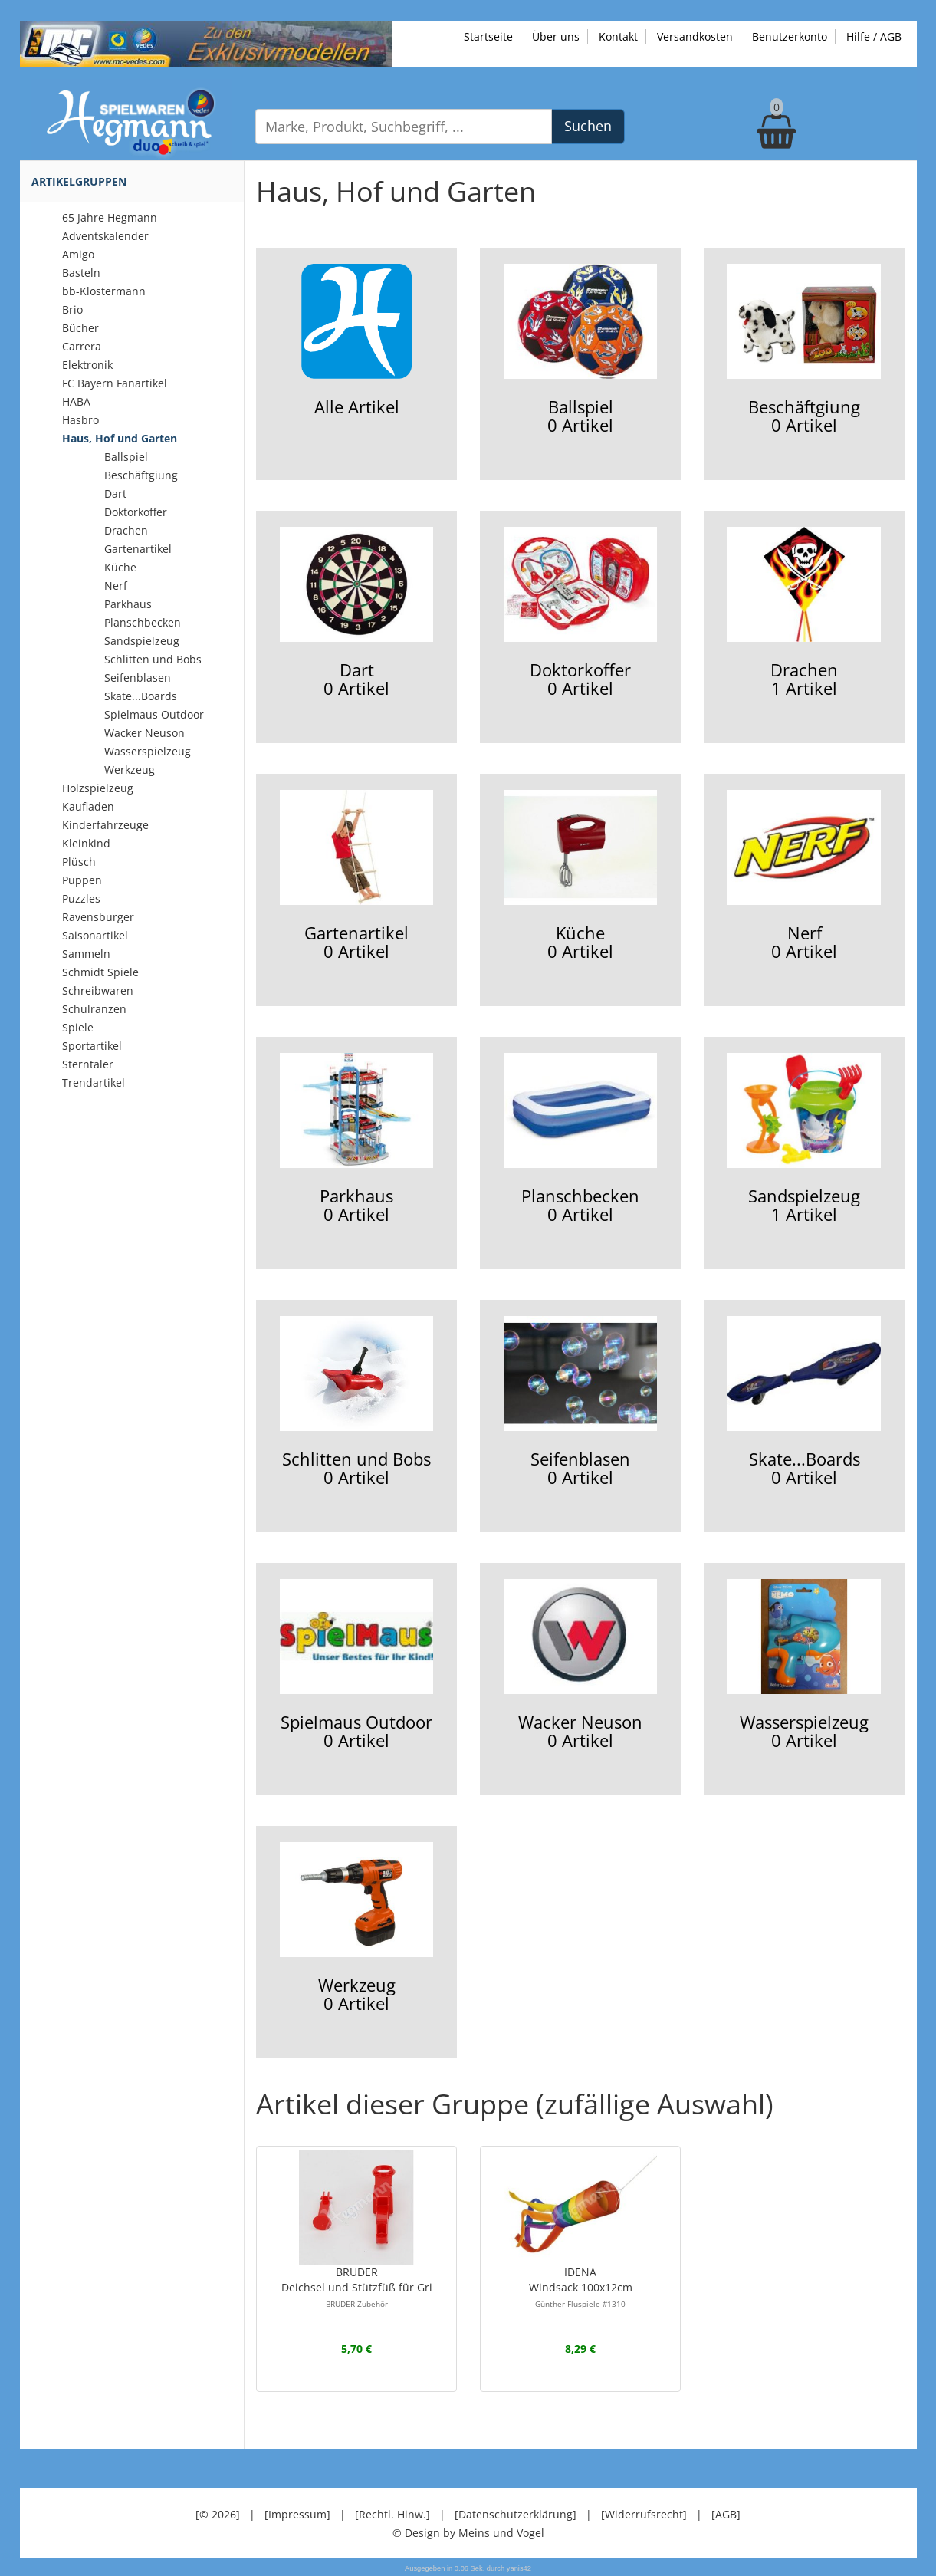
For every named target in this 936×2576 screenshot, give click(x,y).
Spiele (78, 1027)
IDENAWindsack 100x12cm (580, 2287)
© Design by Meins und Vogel (468, 2532)
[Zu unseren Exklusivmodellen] (206, 43)
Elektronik (87, 364)
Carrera (81, 346)
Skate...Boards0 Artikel (804, 1402)
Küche (120, 567)
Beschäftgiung (141, 475)
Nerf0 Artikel (804, 876)
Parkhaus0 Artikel (356, 1139)
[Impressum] (297, 2514)
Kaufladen (88, 806)
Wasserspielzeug (147, 751)
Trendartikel (93, 1082)
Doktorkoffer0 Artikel (580, 613)
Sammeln (86, 953)
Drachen (126, 530)
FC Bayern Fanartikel (114, 383)
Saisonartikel (95, 935)
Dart (115, 493)
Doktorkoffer (135, 512)
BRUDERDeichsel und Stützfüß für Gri (356, 2287)
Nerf (115, 585)
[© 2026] (217, 2514)
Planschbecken (142, 622)
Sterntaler (87, 1064)
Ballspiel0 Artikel (580, 350)
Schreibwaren (97, 990)
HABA (76, 401)
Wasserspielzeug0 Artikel (804, 1665)
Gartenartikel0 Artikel (356, 876)
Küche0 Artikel (580, 876)
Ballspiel (126, 456)
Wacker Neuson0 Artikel (580, 1665)
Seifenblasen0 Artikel (580, 1402)
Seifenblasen (137, 677)
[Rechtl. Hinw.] (392, 2514)
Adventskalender (105, 236)
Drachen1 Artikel (804, 613)
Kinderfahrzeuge (105, 825)
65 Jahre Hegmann (109, 217)
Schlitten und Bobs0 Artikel (356, 1402)
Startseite (488, 36)
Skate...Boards (140, 696)
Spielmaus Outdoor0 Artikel (356, 1665)
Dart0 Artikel (356, 613)
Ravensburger (98, 917)
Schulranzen (94, 1009)
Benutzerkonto (789, 36)
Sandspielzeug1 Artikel (804, 1139)
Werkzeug (129, 769)
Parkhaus (128, 604)
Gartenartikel (138, 548)
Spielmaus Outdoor (154, 714)
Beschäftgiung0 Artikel (804, 350)
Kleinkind (86, 843)
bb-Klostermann (104, 291)
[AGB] (726, 2514)
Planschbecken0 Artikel (580, 1139)
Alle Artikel (356, 341)
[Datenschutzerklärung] (515, 2514)
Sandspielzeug (141, 640)
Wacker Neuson (144, 732)
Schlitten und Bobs (153, 659)
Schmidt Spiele (100, 972)
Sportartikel (92, 1045)
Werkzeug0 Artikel (356, 1928)
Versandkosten (695, 36)
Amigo (78, 254)
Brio (72, 309)
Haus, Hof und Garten (119, 438)
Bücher (80, 328)
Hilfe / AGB (874, 36)
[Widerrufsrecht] (644, 2514)
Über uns (556, 36)
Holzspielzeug (97, 788)
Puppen (82, 880)
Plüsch (79, 861)
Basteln (81, 272)
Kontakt (618, 36)
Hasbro (80, 420)
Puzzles (81, 898)
